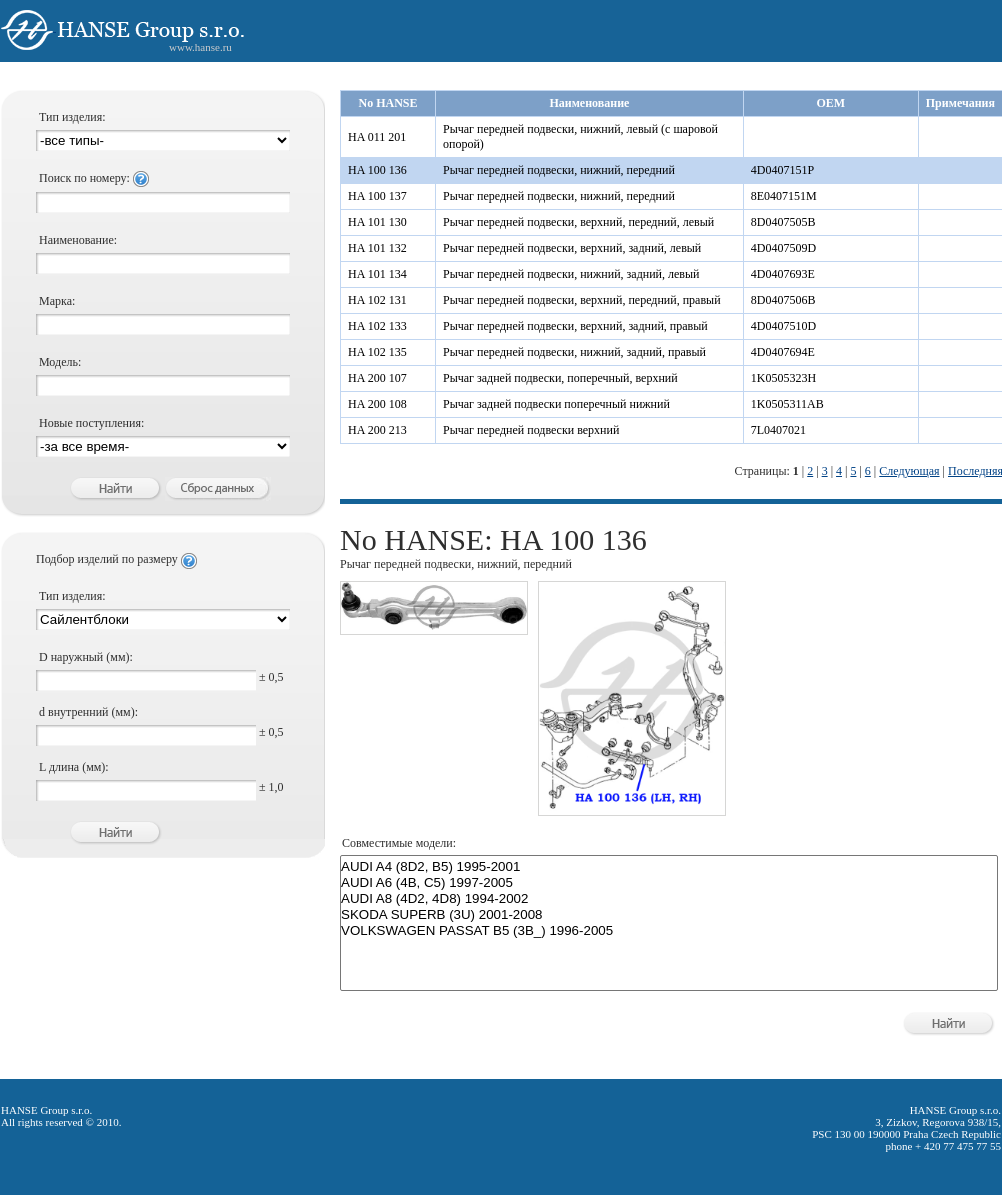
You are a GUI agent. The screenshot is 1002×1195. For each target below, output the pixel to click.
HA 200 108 (377, 404)
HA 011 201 (377, 137)
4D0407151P (782, 170)
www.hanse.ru (200, 47)
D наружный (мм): (86, 657)
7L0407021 (778, 430)
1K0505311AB (787, 404)
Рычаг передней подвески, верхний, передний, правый (582, 300)
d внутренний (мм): (88, 712)
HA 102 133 (377, 326)
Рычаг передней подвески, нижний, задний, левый (571, 274)
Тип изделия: (72, 117)
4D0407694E (783, 352)
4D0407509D (783, 248)
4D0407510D (783, 326)
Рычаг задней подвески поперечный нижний (556, 404)
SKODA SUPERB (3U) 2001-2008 (669, 915)
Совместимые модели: (399, 843)
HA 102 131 (377, 300)
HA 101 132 (377, 248)
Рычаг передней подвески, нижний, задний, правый (574, 352)
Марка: (57, 301)
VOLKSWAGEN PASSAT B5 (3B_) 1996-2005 (669, 931)
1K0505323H (783, 378)
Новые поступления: (91, 423)
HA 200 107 (377, 378)
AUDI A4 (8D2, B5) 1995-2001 (669, 867)
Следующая (909, 471)
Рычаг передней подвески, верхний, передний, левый (578, 222)
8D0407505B (783, 222)
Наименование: (78, 240)
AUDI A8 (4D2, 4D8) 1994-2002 (669, 899)
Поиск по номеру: (94, 178)
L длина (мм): (74, 767)
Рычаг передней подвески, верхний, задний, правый (575, 326)
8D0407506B (783, 300)
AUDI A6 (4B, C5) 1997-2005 (669, 883)
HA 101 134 (377, 274)
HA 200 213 (377, 430)
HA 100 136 (377, 170)
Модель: (60, 362)
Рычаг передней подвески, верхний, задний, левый (572, 248)
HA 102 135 (377, 352)
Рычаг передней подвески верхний (531, 430)
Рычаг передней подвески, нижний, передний (559, 170)
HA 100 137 (377, 196)
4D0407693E (783, 274)
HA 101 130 (377, 222)
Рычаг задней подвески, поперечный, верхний (560, 378)
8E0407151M (784, 196)
